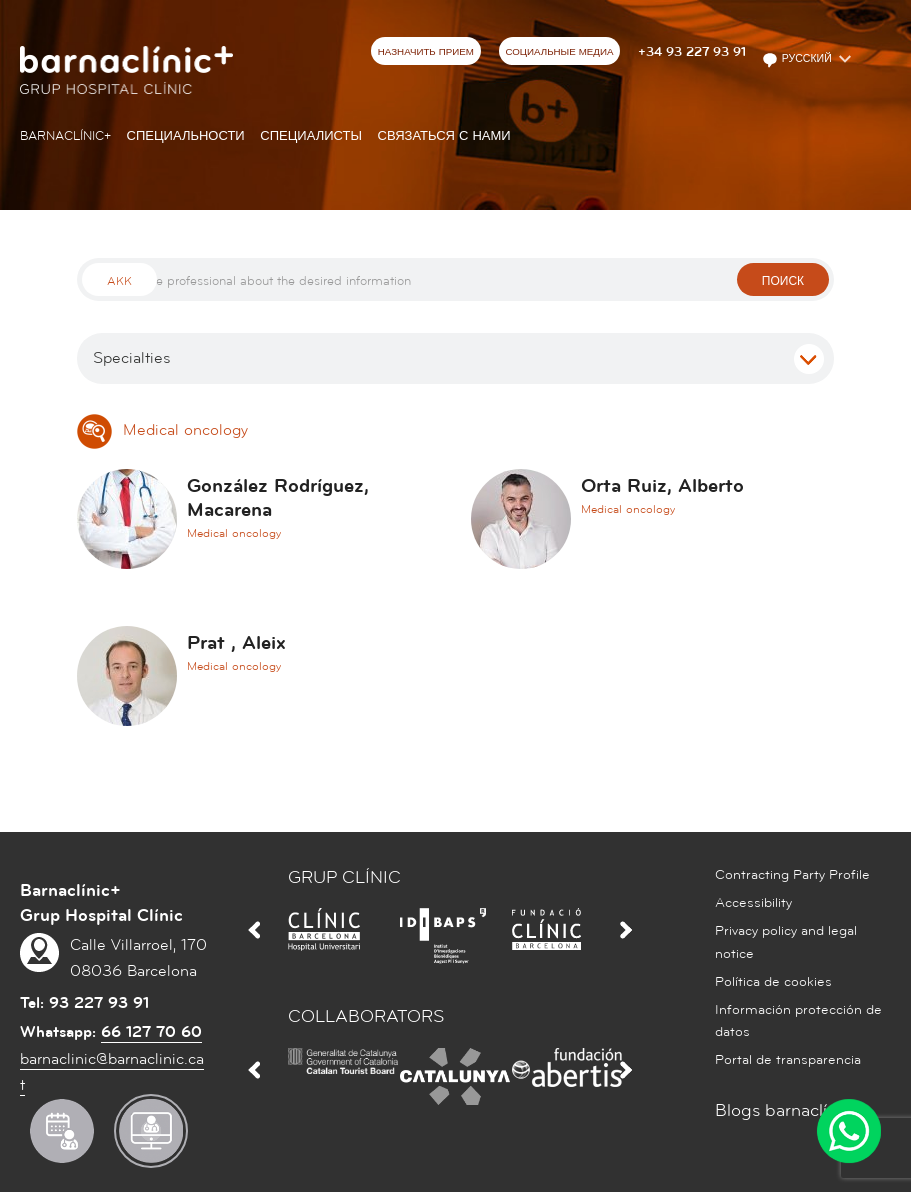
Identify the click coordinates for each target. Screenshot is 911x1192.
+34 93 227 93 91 (692, 52)
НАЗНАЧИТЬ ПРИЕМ (426, 52)
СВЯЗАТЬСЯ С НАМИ (444, 136)
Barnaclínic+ (65, 136)
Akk (119, 281)
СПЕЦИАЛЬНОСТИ (186, 136)
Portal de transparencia (788, 1060)
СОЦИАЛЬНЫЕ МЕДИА (559, 52)
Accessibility (753, 903)
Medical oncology (162, 430)
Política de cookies (773, 982)
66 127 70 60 (151, 1032)
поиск (783, 281)
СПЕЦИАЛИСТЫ (311, 136)
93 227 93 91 (99, 1003)
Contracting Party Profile (792, 875)
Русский (798, 60)
